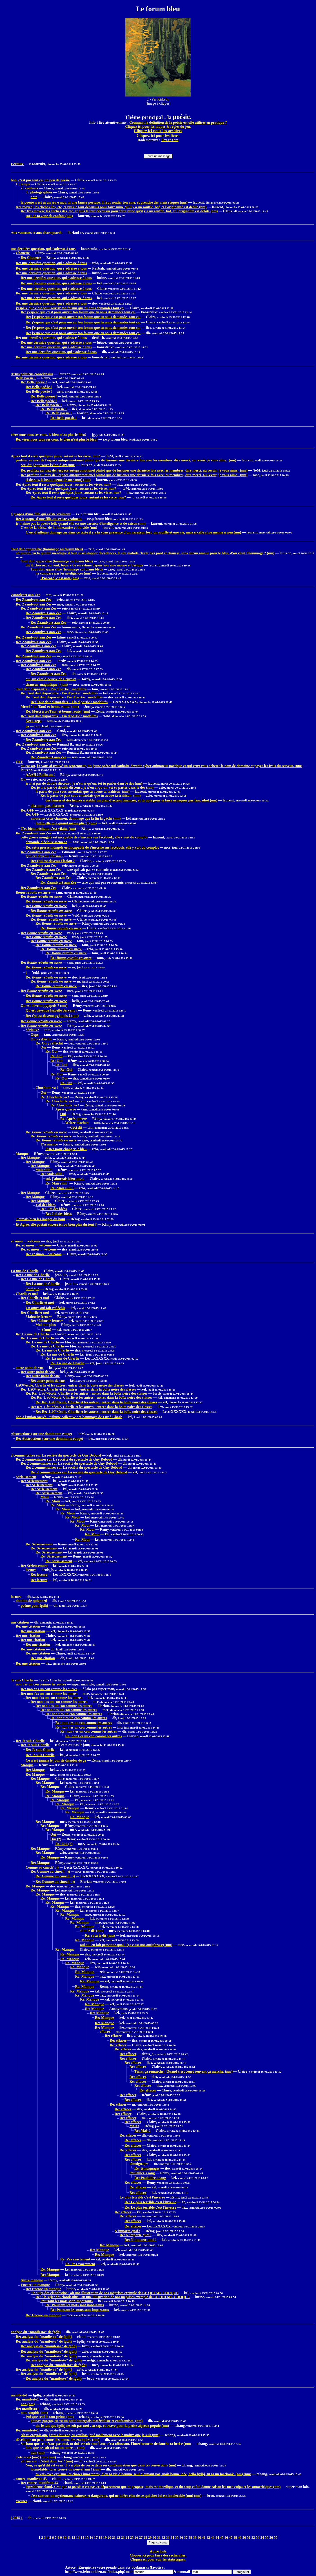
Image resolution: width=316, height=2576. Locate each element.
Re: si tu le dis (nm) (100, 1935)
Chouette (23, 253)
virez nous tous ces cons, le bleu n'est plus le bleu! (48, 435)
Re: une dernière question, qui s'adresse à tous (51, 263)
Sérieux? (32, 1030)
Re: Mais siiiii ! (52, 1174)
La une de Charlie (24, 1271)
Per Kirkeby (160, 99)
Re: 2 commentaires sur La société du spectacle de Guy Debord (64, 1459)
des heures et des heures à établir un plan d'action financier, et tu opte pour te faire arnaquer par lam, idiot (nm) (131, 800)
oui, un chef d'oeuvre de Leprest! (51, 679)
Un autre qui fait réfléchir (45, 1308)
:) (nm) (45, 1329)
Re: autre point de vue (38, 1372)
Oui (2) (55, 1839)
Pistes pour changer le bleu (66, 1149)
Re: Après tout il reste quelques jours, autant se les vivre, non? (63, 484)
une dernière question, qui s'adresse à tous (43, 249)
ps (27, 726)
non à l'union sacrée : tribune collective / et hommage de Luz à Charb (69, 1417)
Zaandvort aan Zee (25, 595)
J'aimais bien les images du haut (40, 1219)
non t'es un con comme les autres (41, 1684)
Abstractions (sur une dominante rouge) (41, 1434)
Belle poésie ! (26, 378)
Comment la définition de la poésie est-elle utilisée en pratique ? (178, 122)
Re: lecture (39, 1574)
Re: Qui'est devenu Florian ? (53, 861)
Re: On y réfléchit (49, 1043)
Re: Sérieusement (34, 1481)
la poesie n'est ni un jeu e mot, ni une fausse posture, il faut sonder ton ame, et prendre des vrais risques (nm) (104, 202)
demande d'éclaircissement (46, 842)
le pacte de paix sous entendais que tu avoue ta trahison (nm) (82, 791)
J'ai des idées (46, 1205)
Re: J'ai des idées (53, 1209)
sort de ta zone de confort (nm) (49, 216)
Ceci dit (76, 1127)
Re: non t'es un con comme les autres (49, 1689)
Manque (22, 1154)
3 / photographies (39, 192)
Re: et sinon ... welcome (34, 1245)
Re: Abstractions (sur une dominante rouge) (49, 1438)
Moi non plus (46, 1325)
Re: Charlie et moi (35, 1298)
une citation (20, 1622)
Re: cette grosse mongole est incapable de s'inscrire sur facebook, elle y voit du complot (92, 847)
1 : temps (23, 184)
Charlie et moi (27, 1294)
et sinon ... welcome (25, 1241)
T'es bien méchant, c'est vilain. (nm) (48, 828)
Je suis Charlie (22, 1680)
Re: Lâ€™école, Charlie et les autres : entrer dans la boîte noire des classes (78, 1389)
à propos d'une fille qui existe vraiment (41, 514)
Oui (43, 1047)
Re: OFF (27, 810)
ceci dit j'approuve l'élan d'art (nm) (48, 465)
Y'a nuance (49, 1144)
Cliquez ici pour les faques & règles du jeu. (158, 126)
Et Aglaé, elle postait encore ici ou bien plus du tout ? (56, 1224)
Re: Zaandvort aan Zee (33, 599)
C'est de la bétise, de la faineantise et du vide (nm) (59, 527)
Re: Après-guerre (73, 1119)
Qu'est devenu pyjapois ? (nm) (44, 1005)
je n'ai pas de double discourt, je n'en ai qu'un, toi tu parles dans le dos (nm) (84, 783)
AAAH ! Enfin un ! (40, 775)
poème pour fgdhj (34, 1605)
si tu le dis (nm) (92, 1931)
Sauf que (32, 1289)
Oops (35, 1034)
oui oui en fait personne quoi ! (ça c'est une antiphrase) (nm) (126, 1945)
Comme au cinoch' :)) (42, 1867)
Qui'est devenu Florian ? (44, 856)
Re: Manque (30, 1158)
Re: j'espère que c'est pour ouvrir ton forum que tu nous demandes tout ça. (78, 312)
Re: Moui (52, 1501)
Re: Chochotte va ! (54, 1097)
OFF (19, 762)
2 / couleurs (29, 188)
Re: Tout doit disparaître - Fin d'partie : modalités (59, 693)
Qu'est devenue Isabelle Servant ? (51, 1010)
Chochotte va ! (47, 1088)
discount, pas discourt (47, 805)
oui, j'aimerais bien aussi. (64, 1178)
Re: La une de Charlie (33, 1275)
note (34, 197)
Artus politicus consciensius (32, 374)
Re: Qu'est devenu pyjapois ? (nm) (52, 1016)
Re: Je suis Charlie (30, 1741)
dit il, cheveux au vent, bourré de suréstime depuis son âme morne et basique (84, 565)
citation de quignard (31, 1601)
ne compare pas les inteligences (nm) (63, 573)
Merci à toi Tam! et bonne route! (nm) (50, 707)
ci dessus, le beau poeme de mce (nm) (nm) (58, 480)
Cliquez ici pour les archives (158, 131)
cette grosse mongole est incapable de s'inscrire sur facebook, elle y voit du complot (84, 837)
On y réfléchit (41, 1039)
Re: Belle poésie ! (34, 382)
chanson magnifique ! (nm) (47, 684)
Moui (44, 1497)
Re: (41, 896)
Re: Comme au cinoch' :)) (50, 1871)
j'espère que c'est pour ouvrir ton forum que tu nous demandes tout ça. (70, 308)
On (23, 779)
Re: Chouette (31, 257)
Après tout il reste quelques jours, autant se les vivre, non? (55, 456)
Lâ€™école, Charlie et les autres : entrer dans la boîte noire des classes (70, 1385)
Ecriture (17, 164)
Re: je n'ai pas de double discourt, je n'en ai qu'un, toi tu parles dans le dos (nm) (92, 787)
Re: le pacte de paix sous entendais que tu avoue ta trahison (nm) (90, 795)
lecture (31, 1570)
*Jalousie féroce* (39, 1317)
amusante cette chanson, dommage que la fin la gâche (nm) (76, 818)
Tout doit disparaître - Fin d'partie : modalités (51, 689)
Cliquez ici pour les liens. (157, 135)
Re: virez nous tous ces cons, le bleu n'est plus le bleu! (57, 439)
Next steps (33, 721)
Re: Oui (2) (63, 1844)
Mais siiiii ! (44, 1170)
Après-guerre (65, 1109)
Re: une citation (28, 1626)
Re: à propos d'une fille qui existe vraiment (49, 519)
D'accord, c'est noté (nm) (59, 578)
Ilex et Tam (169, 140)
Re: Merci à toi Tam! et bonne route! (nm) (58, 711)
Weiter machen (76, 1123)
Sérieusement (26, 1477)
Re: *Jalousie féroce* (47, 1321)
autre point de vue (30, 1368)
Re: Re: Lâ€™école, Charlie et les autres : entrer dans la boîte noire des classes (86, 1393)
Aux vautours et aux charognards (36, 233)
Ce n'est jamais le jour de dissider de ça (56, 1760)
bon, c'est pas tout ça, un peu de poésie (40, 180)
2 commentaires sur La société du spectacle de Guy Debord (56, 1455)
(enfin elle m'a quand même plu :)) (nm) (66, 823)
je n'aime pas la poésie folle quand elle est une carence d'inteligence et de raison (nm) (81, 523)
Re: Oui (51, 1051)
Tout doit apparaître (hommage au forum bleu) (47, 549)
